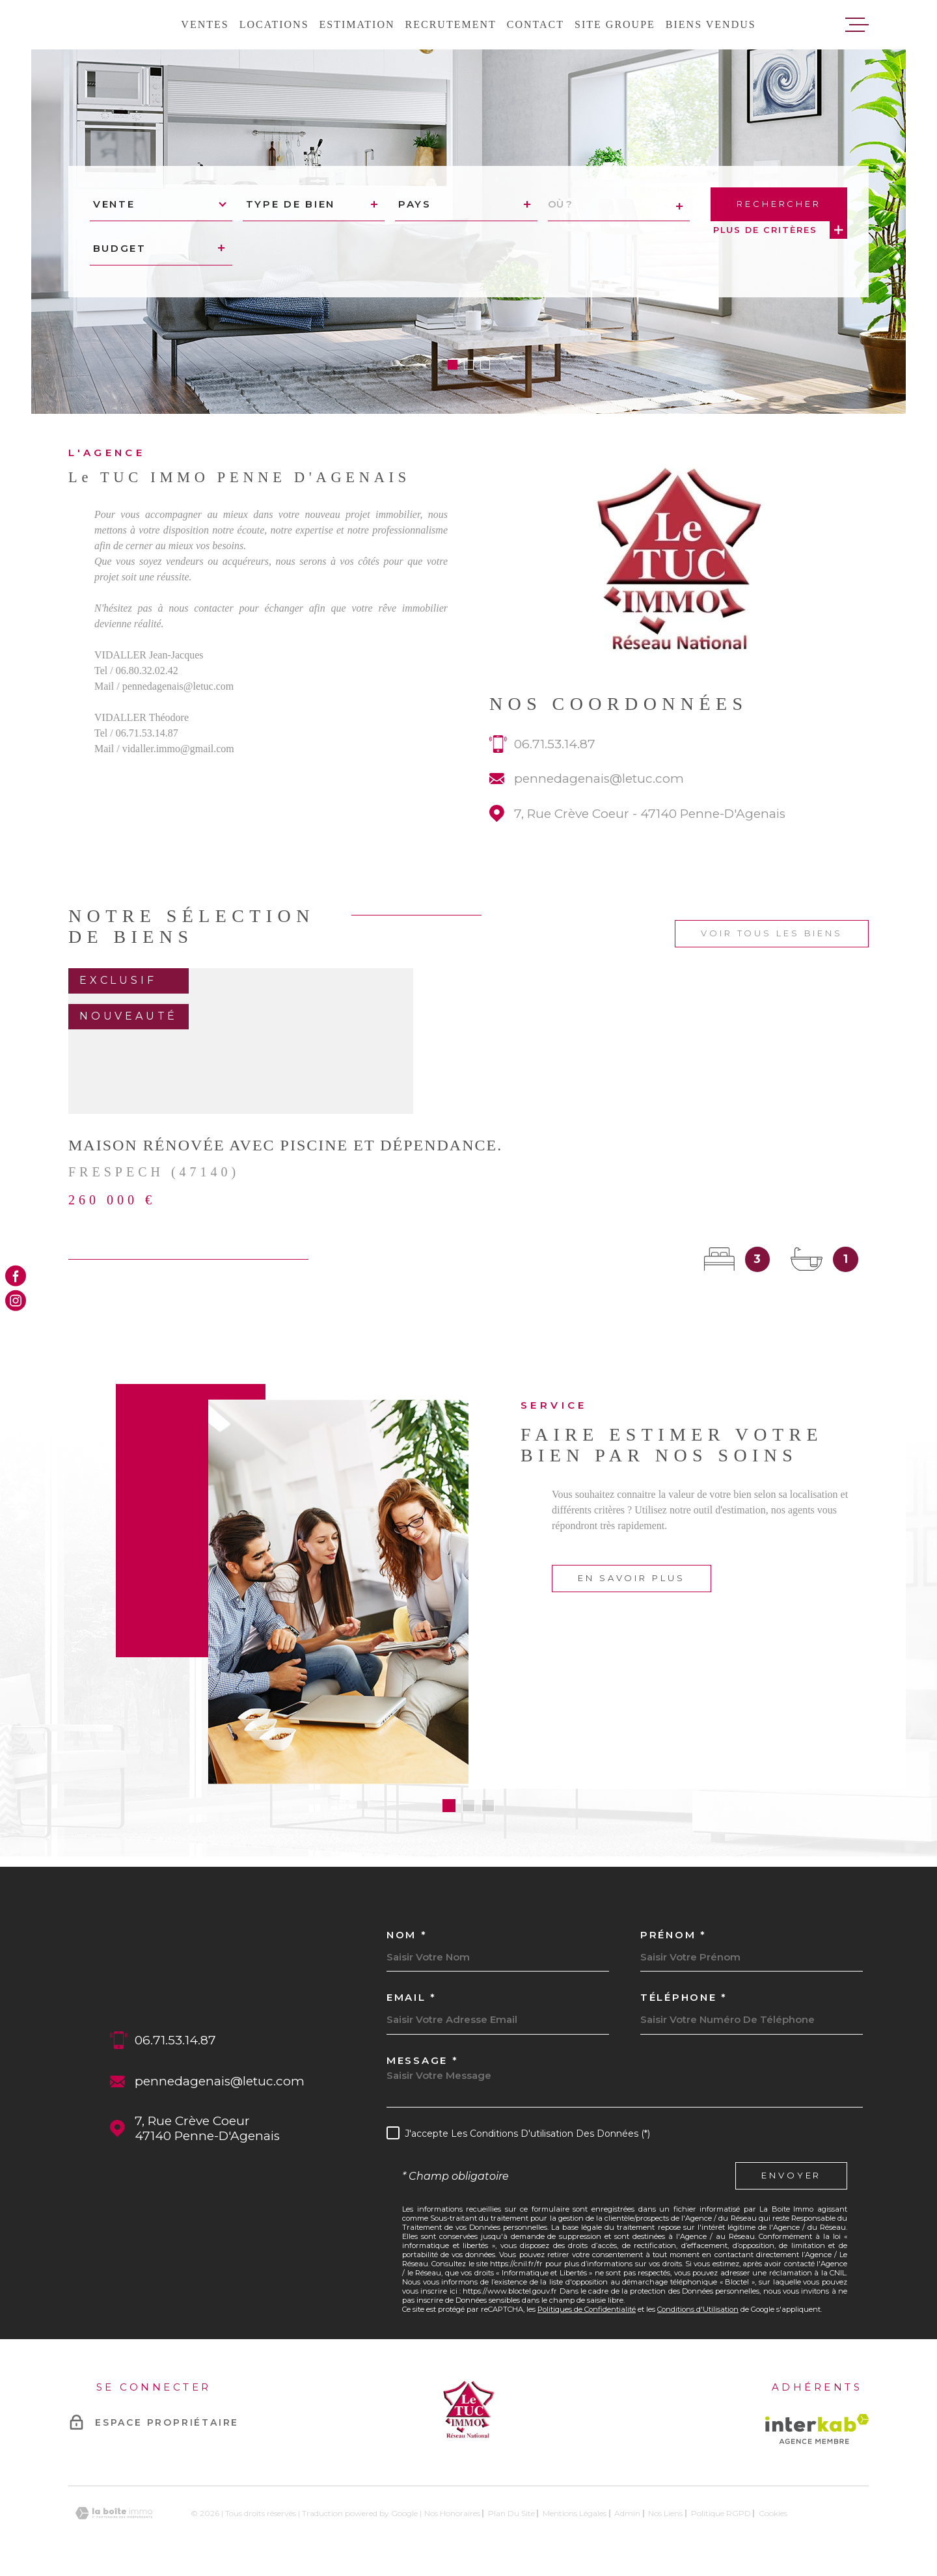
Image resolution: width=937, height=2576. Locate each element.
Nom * (407, 1935)
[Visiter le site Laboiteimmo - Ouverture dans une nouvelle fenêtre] (113, 2513)
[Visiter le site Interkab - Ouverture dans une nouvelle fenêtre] (817, 2429)
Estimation (357, 24)
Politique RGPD (721, 2513)
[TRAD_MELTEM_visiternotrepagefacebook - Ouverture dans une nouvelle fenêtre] (15, 1275)
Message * (422, 2060)
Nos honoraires (452, 2513)
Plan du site (511, 2513)
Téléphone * (683, 1997)
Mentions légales (574, 2513)
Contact (535, 24)
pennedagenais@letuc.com (599, 796)
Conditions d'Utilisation (698, 2309)
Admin (627, 2513)
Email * (412, 1997)
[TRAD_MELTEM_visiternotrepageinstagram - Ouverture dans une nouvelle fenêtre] (15, 1300)
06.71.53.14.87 (554, 761)
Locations (274, 24)
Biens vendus (711, 24)
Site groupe (615, 24)
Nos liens (665, 2513)
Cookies (773, 2513)
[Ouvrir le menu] (857, 24)
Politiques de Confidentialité (586, 2309)
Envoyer (791, 2176)
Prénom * (673, 1935)
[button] (452, 365)
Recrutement (450, 24)
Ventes (204, 24)
